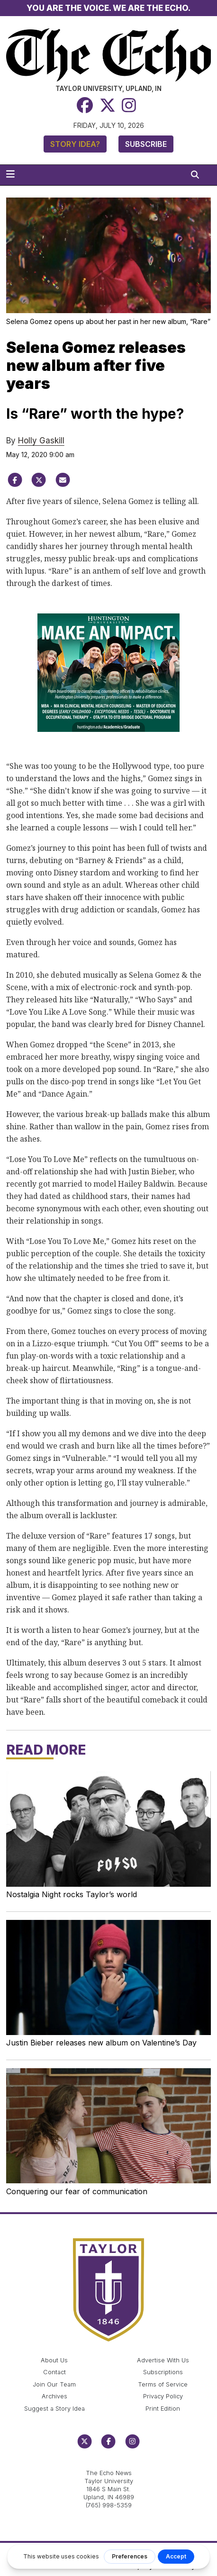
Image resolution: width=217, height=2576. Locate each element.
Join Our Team (54, 2384)
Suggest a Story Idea (54, 2408)
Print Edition (162, 2408)
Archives (54, 2396)
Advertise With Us (163, 2360)
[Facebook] (85, 105)
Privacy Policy (163, 2396)
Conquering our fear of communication (76, 2191)
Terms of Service (163, 2384)
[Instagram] (129, 105)
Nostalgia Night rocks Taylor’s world (71, 1894)
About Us (54, 2360)
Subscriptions (163, 2372)
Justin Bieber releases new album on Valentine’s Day (101, 2042)
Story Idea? (75, 144)
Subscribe (146, 144)
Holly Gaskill (41, 440)
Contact (54, 2372)
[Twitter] (107, 105)
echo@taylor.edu (109, 2463)
